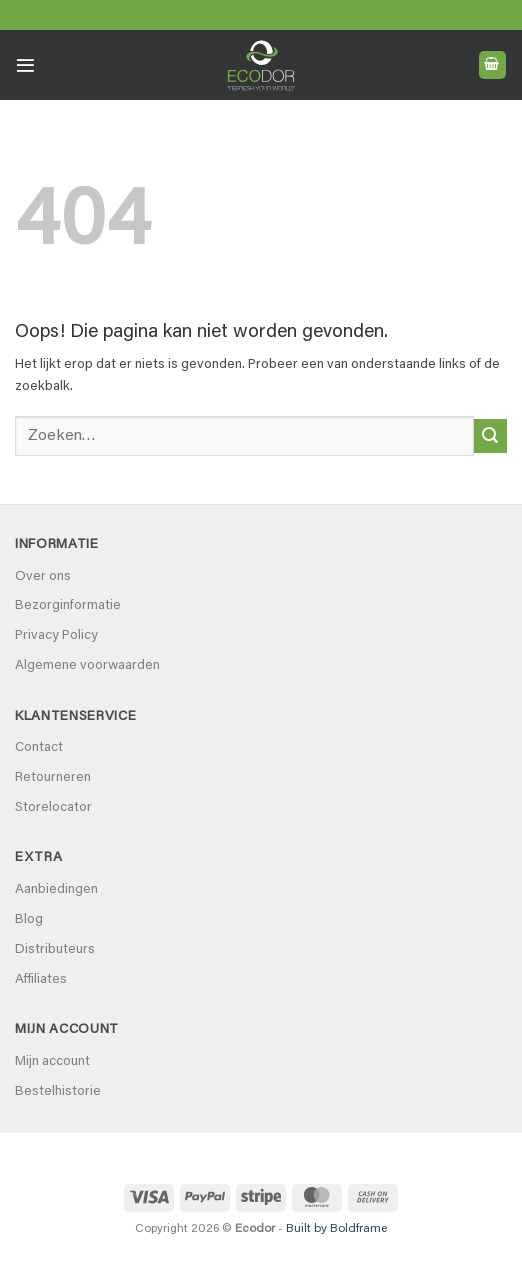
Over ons (43, 577)
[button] (25, 65)
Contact (39, 748)
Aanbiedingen (56, 890)
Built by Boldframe (336, 1229)
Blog (29, 920)
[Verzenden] (490, 436)
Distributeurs (55, 950)
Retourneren (53, 778)
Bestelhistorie (58, 1092)
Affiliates (41, 980)
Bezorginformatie (68, 606)
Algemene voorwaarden (87, 666)
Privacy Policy (56, 636)
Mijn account (52, 1062)
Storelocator (53, 808)
